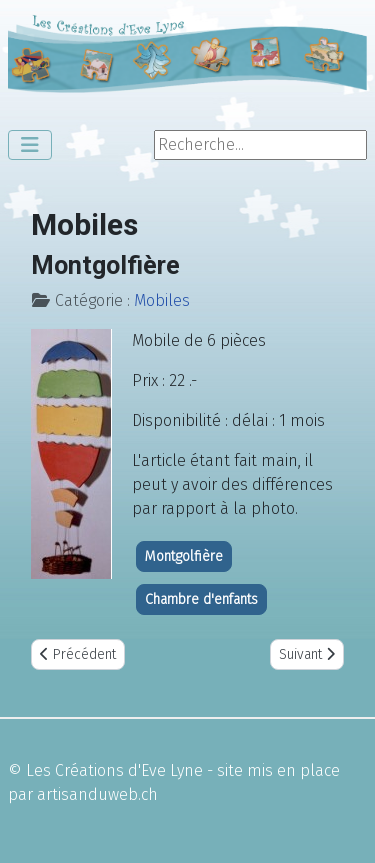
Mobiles (162, 300)
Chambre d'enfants (201, 599)
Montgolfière (184, 556)
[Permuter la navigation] (30, 145)
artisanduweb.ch (97, 794)
